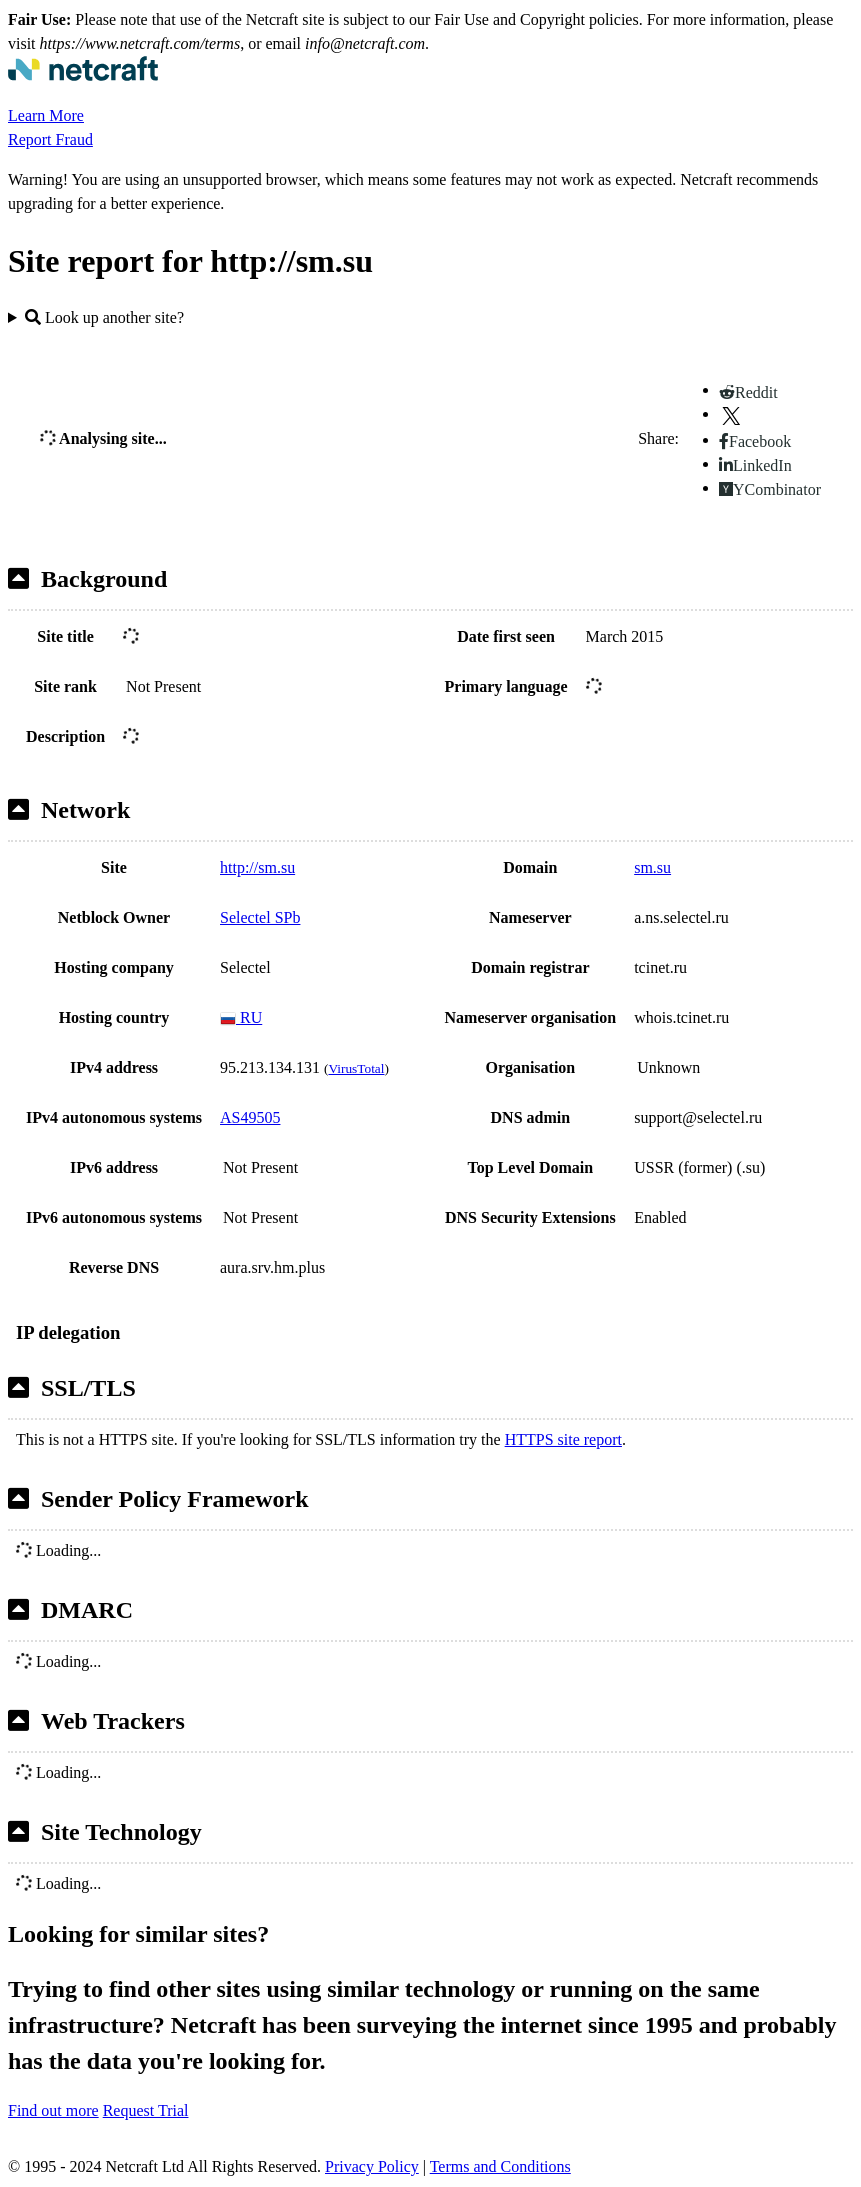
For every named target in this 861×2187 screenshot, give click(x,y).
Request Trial (146, 2110)
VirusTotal (356, 1068)
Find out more (53, 2110)
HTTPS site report (563, 1439)
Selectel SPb (260, 917)
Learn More (46, 115)
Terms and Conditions (500, 2166)
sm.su (652, 867)
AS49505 (250, 1117)
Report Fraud (50, 139)
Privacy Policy (372, 2166)
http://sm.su (257, 867)
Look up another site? (104, 317)
